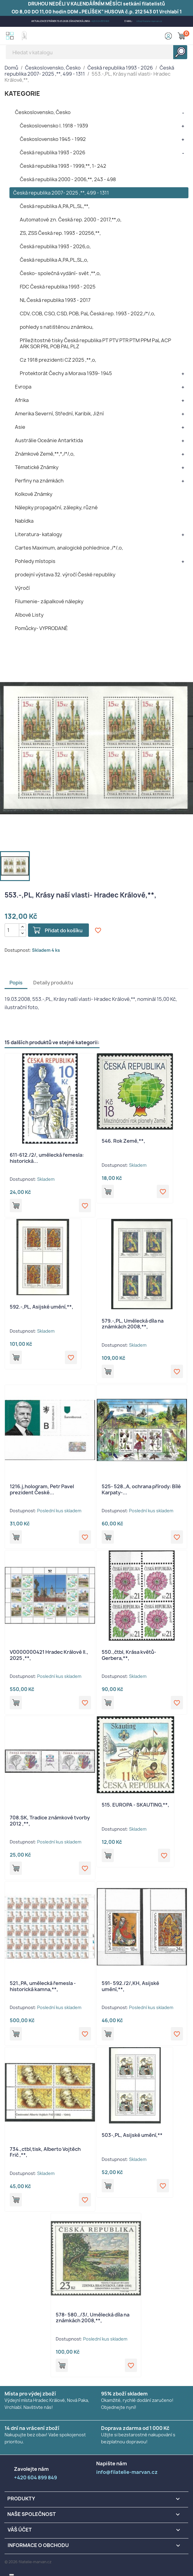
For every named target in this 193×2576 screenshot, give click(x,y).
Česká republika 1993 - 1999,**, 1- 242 (63, 166)
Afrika (22, 400)
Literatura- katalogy (38, 534)
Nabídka (24, 521)
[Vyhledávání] (96, 52)
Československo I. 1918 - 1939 (54, 125)
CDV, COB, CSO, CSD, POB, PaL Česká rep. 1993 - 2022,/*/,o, (87, 313)
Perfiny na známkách (39, 480)
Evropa (23, 386)
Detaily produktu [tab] (53, 982)
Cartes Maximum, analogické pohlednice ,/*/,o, (69, 547)
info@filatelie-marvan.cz (149, 21)
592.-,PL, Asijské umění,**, (41, 1306)
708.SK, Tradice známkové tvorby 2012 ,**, (50, 1820)
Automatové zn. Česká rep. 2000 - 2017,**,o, (70, 219)
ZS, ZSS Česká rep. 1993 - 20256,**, (60, 233)
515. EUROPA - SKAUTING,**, (135, 1804)
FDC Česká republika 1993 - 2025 (58, 286)
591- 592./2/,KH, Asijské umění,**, (130, 1986)
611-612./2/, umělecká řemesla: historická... (47, 1158)
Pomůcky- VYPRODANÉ (41, 628)
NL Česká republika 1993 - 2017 (55, 300)
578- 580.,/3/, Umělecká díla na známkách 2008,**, (92, 2317)
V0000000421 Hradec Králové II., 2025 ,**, (49, 1655)
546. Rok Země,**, (123, 1141)
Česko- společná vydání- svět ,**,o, (60, 273)
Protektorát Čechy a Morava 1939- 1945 (66, 373)
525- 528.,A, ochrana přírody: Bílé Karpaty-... (141, 1489)
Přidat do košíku (63, 930)
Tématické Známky (36, 467)
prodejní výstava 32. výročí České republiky (65, 574)
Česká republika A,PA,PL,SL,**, (54, 206)
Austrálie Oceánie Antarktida (49, 440)
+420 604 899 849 (100, 21)
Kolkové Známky (33, 494)
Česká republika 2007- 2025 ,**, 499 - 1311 (61, 192)
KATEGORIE (22, 93)
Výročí (22, 588)
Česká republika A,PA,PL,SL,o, (54, 259)
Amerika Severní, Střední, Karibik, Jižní (59, 413)
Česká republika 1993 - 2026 (52, 152)
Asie (20, 427)
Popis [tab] (16, 982)
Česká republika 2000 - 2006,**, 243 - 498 (68, 179)
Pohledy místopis (35, 561)
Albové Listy (29, 614)
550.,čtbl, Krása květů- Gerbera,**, (129, 1655)
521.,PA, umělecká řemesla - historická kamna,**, (43, 1986)
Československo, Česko (43, 112)
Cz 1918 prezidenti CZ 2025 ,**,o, (58, 359)
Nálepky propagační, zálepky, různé (56, 507)
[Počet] (12, 930)
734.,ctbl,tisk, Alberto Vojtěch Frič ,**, (45, 2152)
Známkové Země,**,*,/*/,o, (45, 453)
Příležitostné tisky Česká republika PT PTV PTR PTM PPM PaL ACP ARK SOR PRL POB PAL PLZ (95, 343)
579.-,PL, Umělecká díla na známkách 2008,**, (132, 1323)
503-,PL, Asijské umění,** (132, 2135)
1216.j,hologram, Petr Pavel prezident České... (42, 1489)
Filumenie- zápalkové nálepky (49, 601)
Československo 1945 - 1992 (53, 139)
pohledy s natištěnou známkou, (56, 327)
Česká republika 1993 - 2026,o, (55, 246)
